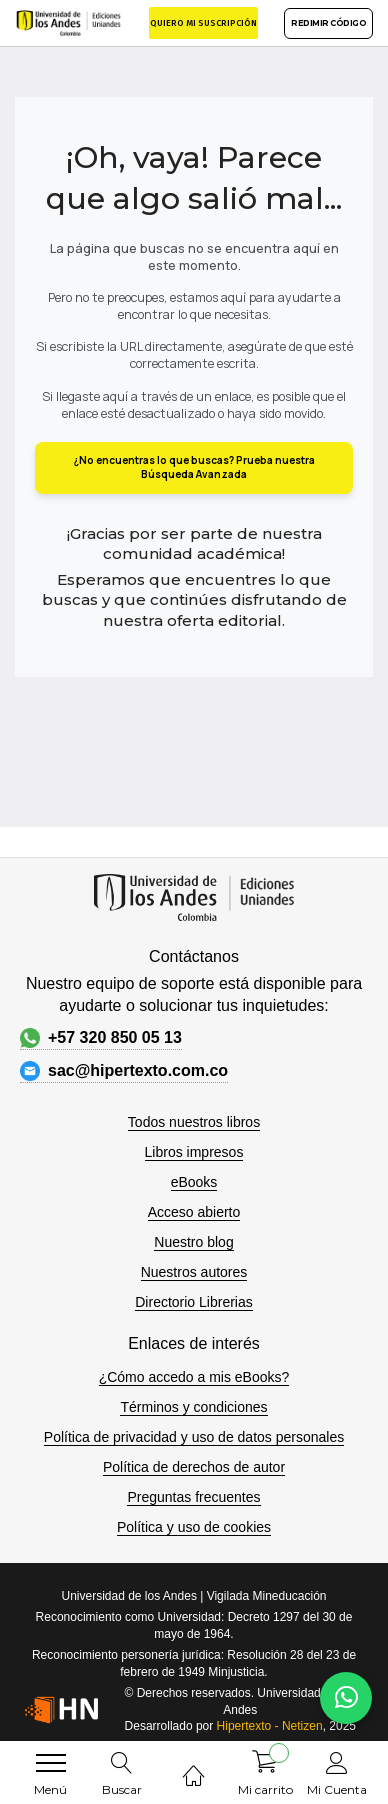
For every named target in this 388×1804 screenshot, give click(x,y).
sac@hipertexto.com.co (124, 1071)
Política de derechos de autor (194, 1467)
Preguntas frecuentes (193, 1497)
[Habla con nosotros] (346, 1698)
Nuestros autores (194, 1272)
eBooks (194, 1182)
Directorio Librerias (193, 1302)
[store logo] (68, 22)
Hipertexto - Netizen (270, 1726)
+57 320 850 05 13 (101, 1038)
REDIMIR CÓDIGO (328, 23)
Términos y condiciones (193, 1407)
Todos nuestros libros (194, 1122)
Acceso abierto (194, 1212)
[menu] (51, 1763)
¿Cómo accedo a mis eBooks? (194, 1377)
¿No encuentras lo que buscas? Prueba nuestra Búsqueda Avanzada (194, 467)
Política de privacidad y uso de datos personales (194, 1437)
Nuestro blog (193, 1242)
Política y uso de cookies (194, 1527)
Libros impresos (194, 1152)
